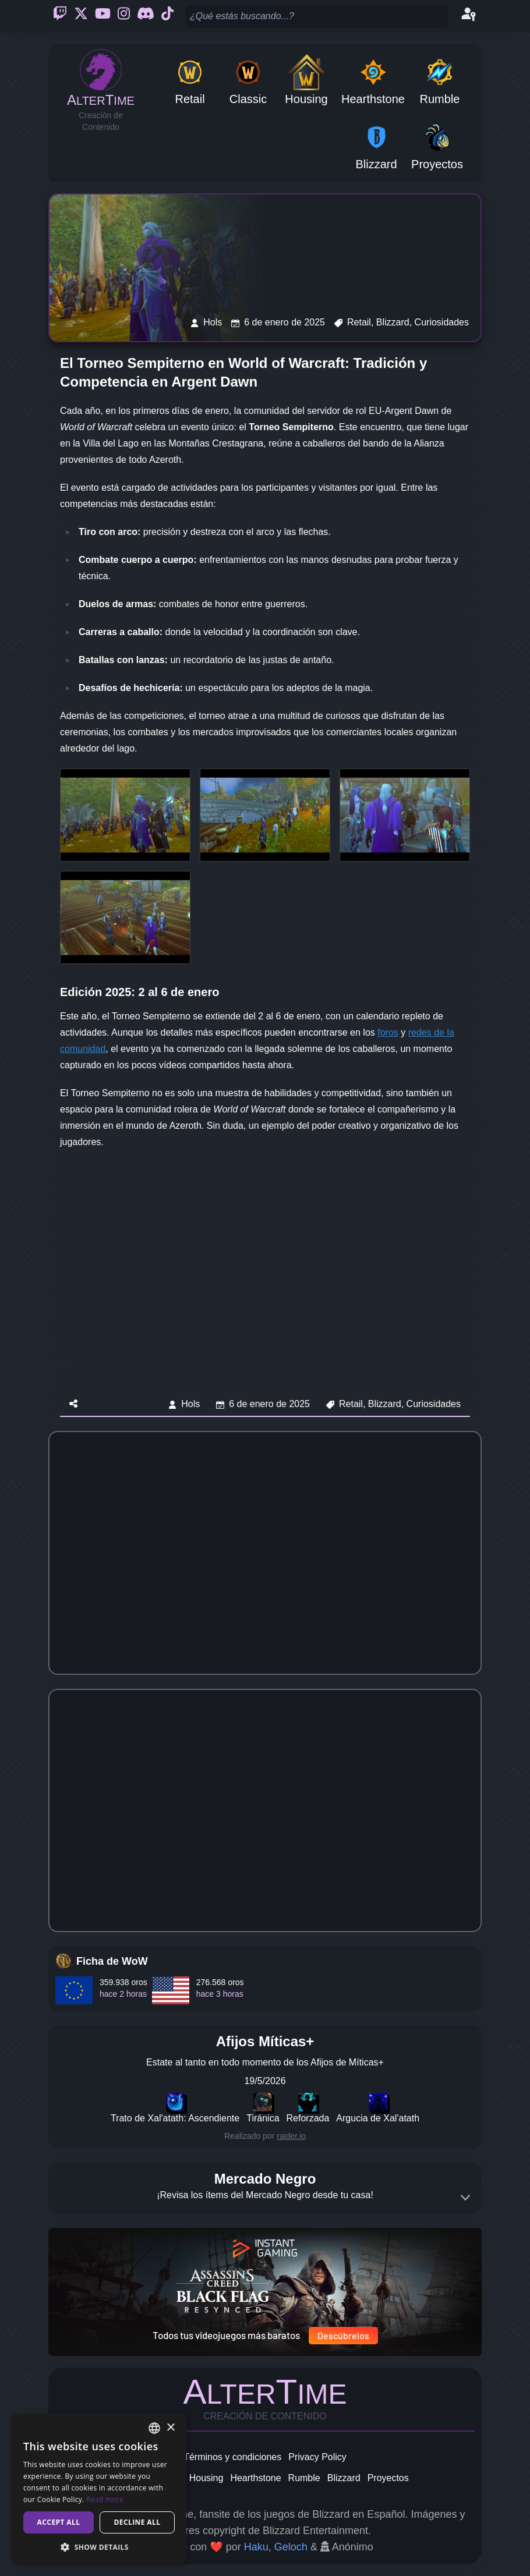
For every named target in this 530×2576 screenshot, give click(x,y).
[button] (99, 2547)
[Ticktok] (167, 16)
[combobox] (154, 2428)
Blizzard (344, 2478)
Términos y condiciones (232, 2457)
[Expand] (465, 2197)
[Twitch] (60, 16)
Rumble (304, 2478)
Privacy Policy (317, 2457)
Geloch (291, 2547)
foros (387, 1032)
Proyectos (388, 2478)
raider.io (291, 2136)
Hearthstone (255, 2478)
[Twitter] (81, 16)
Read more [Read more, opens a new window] (104, 2499)
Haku (256, 2547)
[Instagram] (124, 16)
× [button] (170, 2427)
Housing (206, 2478)
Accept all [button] (58, 2522)
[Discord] (145, 16)
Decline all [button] (137, 2522)
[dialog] (99, 2489)
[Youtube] (103, 16)
